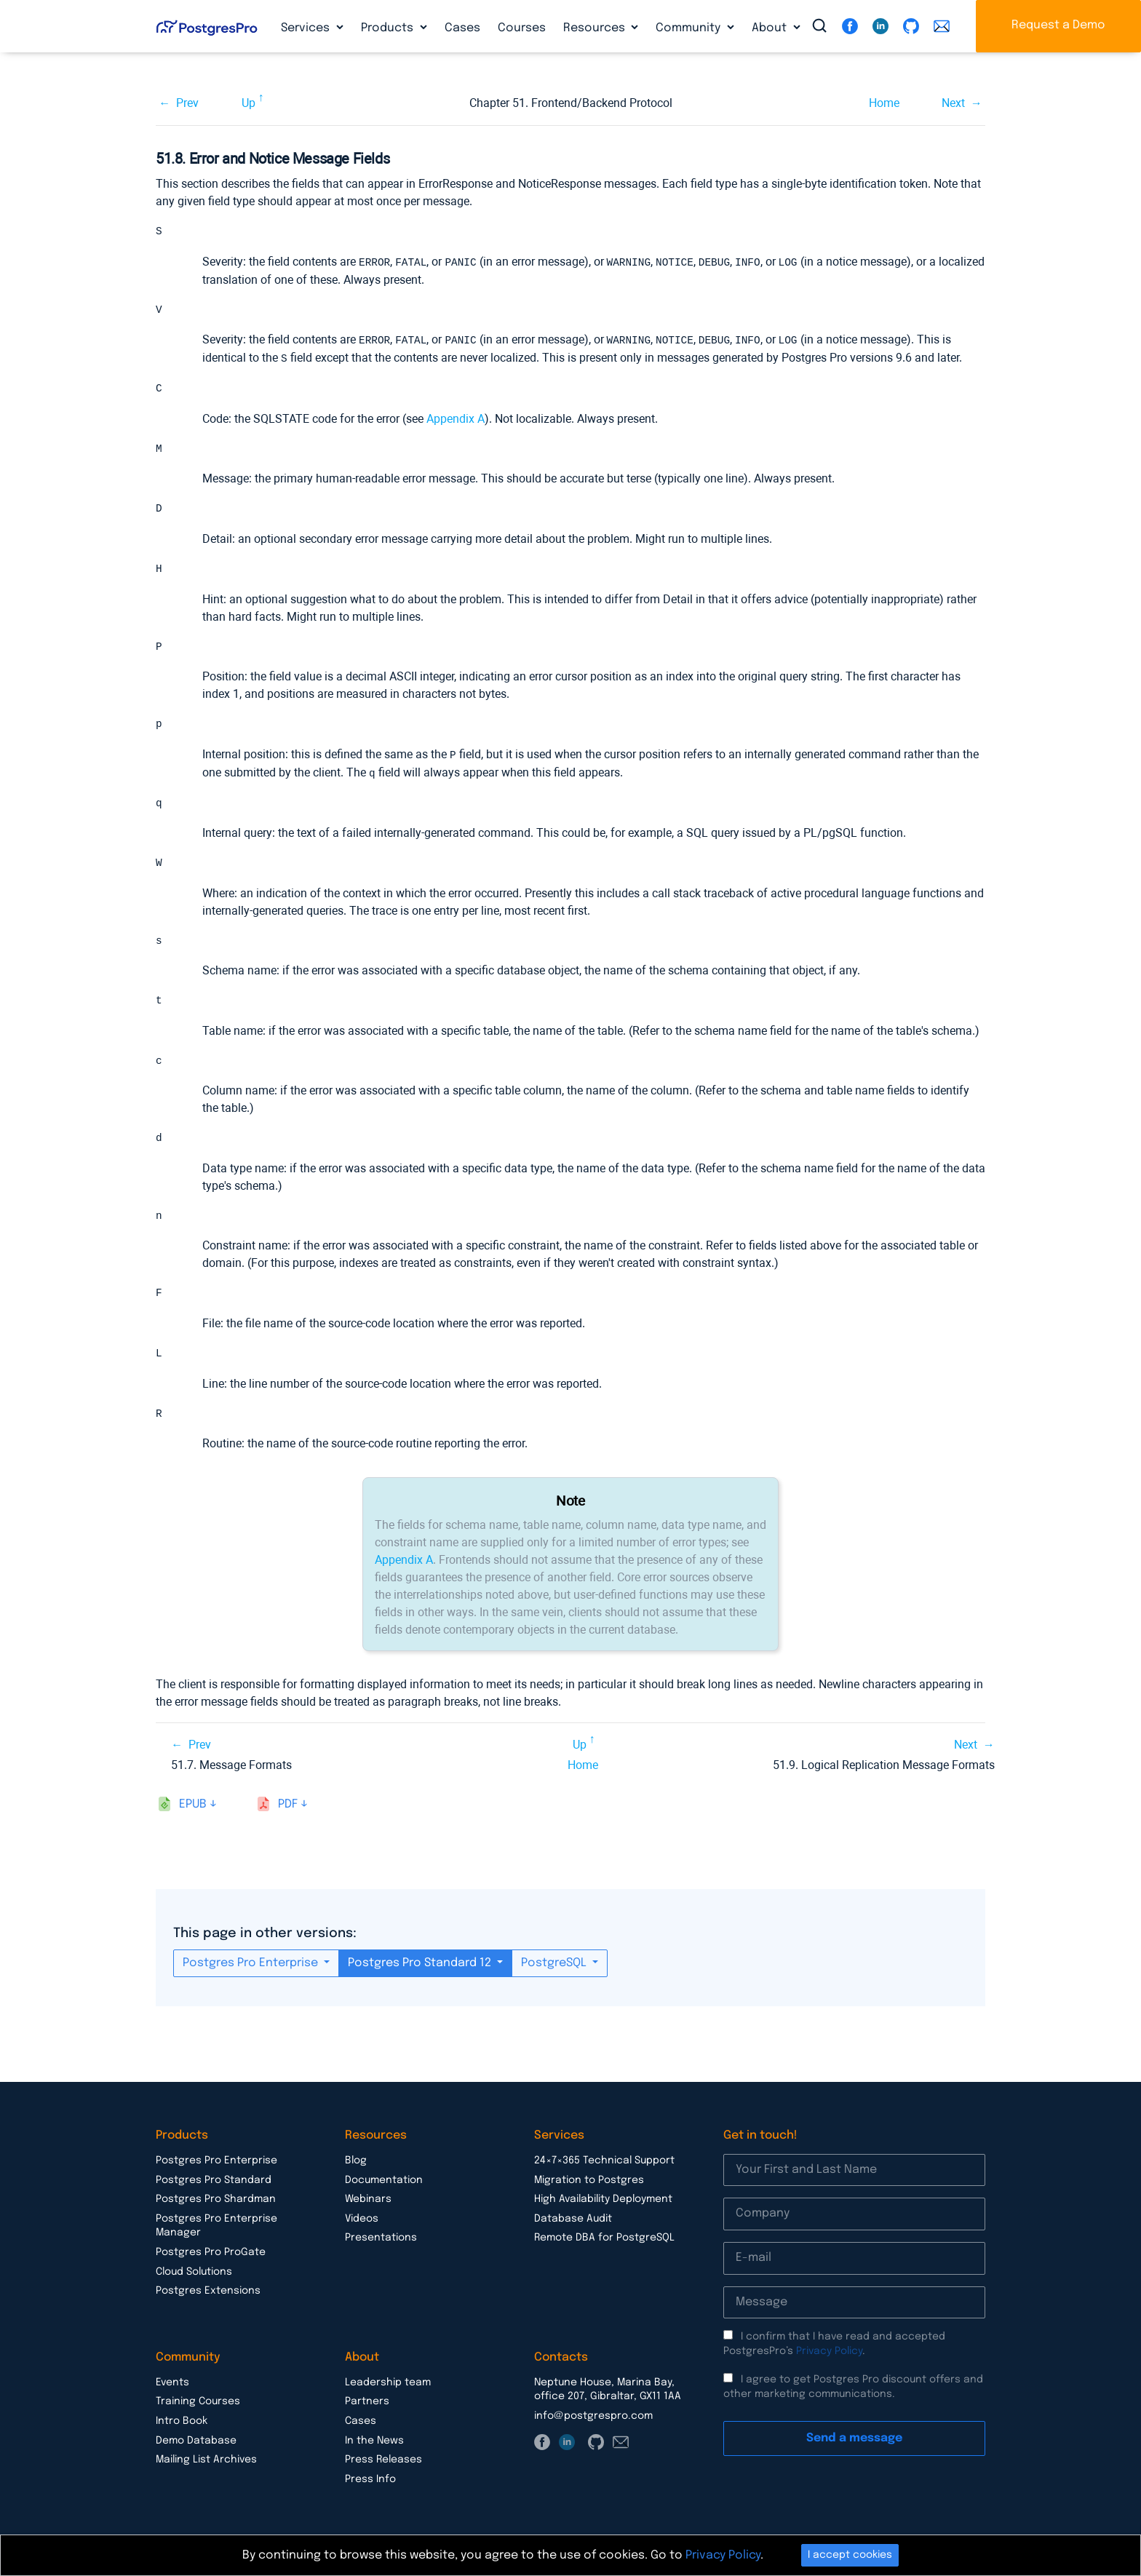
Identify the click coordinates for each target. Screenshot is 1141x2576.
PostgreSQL (555, 1972)
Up (248, 103)
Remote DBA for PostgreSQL (604, 2247)
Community (689, 28)
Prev (187, 103)
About (771, 28)
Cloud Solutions (194, 2281)
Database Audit (573, 2228)
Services (307, 28)
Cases (462, 28)
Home (884, 103)
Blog (356, 2170)
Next (953, 103)
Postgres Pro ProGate (211, 2262)
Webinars (368, 2208)
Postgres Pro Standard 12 (421, 1972)
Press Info (370, 2489)
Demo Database (196, 2450)
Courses (522, 28)
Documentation (384, 2190)
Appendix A (455, 419)
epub (193, 1814)
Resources (595, 28)
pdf (288, 1814)
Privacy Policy (829, 2361)
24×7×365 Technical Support (604, 2170)
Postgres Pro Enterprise (252, 1972)
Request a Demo (1058, 25)
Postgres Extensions (208, 2300)
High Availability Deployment (603, 2208)
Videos (361, 2228)
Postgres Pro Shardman (216, 2208)
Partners (367, 2411)
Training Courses (198, 2411)
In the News (374, 2450)
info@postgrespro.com (593, 2425)
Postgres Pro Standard (213, 2190)
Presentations (381, 2247)
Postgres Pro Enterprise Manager (216, 2235)
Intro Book (181, 2430)
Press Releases (383, 2469)
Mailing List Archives (206, 2469)
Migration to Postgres (589, 2190)
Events (172, 2392)
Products (388, 28)
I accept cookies (850, 2555)
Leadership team (388, 2392)
